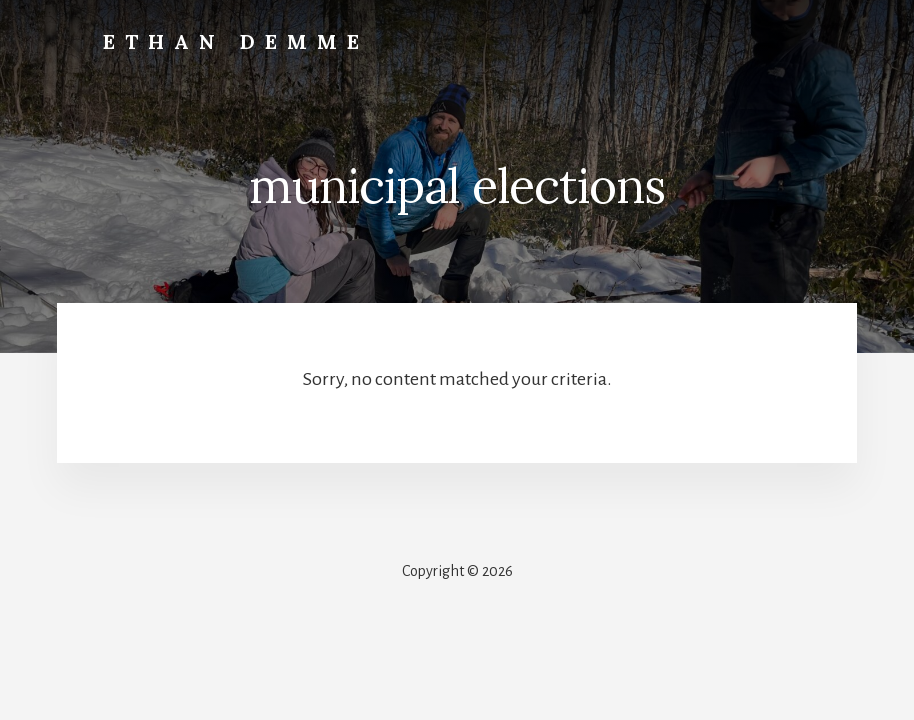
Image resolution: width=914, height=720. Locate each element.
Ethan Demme (236, 41)
